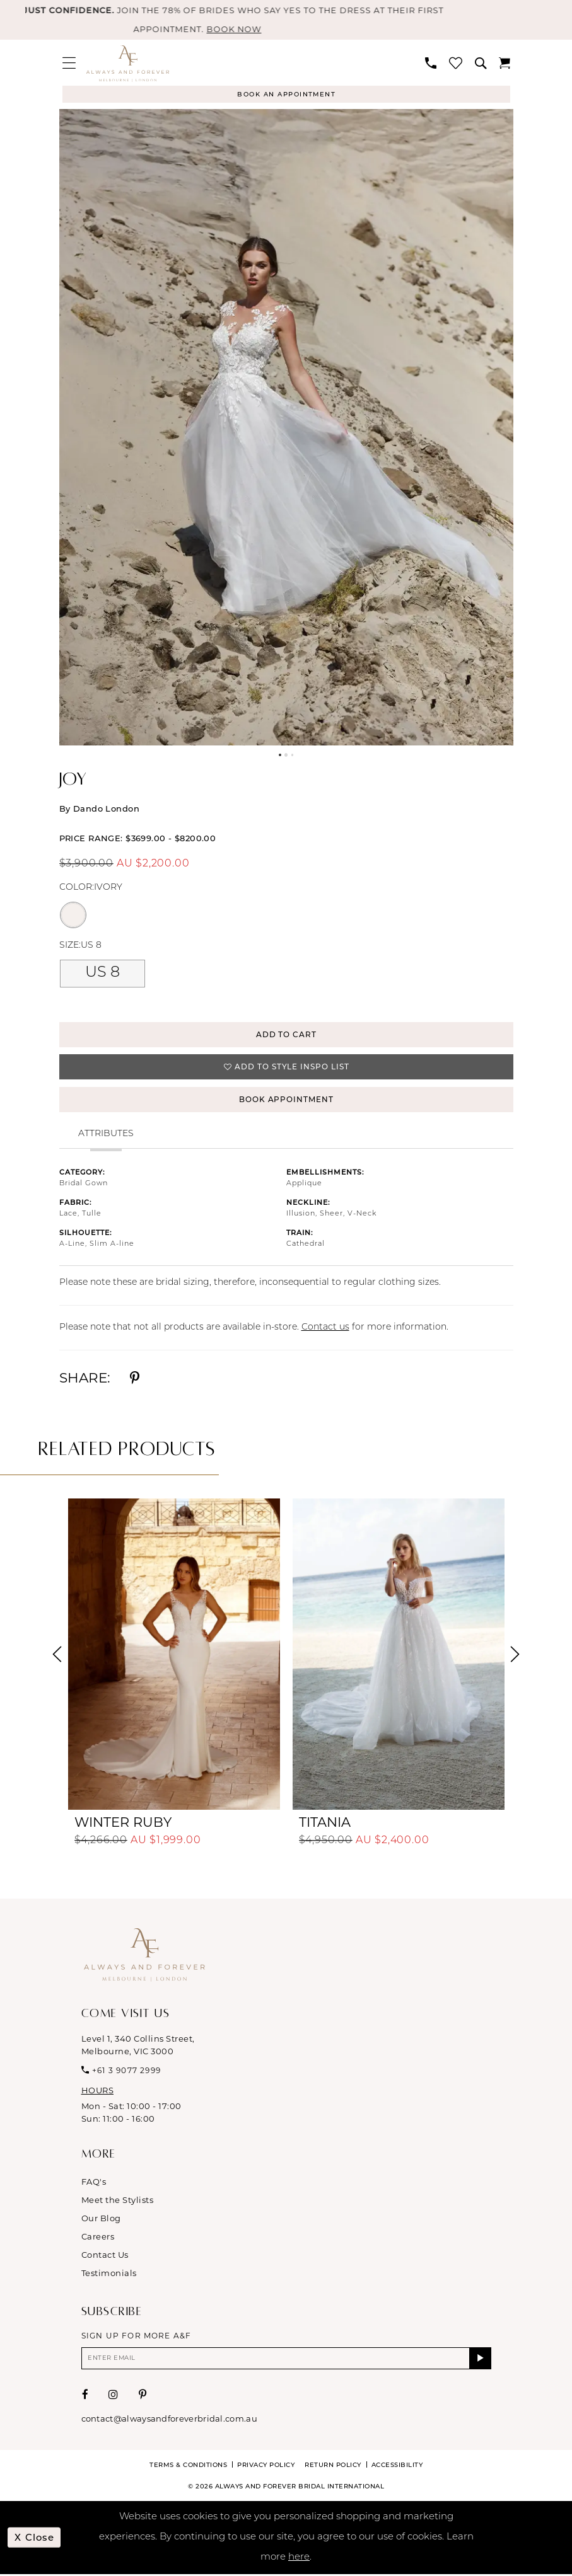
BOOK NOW (244, 30)
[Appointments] (286, 94)
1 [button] (279, 755)
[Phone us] (431, 63)
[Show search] (481, 63)
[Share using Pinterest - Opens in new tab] (134, 1380)
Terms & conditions (188, 2466)
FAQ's (94, 2183)
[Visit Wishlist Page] (456, 63)
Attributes (106, 1135)
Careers (98, 2238)
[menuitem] (69, 63)
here (299, 2558)
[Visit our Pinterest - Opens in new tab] (143, 2395)
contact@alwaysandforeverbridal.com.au (169, 2420)
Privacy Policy (266, 2466)
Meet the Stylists (117, 2201)
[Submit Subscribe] (480, 2360)
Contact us (325, 1328)
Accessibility (397, 2466)
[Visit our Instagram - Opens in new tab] (113, 2395)
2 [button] (286, 755)
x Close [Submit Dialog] (35, 2539)
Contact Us (105, 2256)
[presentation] (174, 1656)
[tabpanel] (286, 427)
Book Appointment (286, 1100)
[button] (69, 63)
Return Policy (333, 2466)
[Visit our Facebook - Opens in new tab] (85, 2395)
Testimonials (109, 2274)
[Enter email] (286, 2360)
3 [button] (293, 755)
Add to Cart (286, 1035)
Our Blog (101, 2219)
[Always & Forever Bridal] (128, 63)
